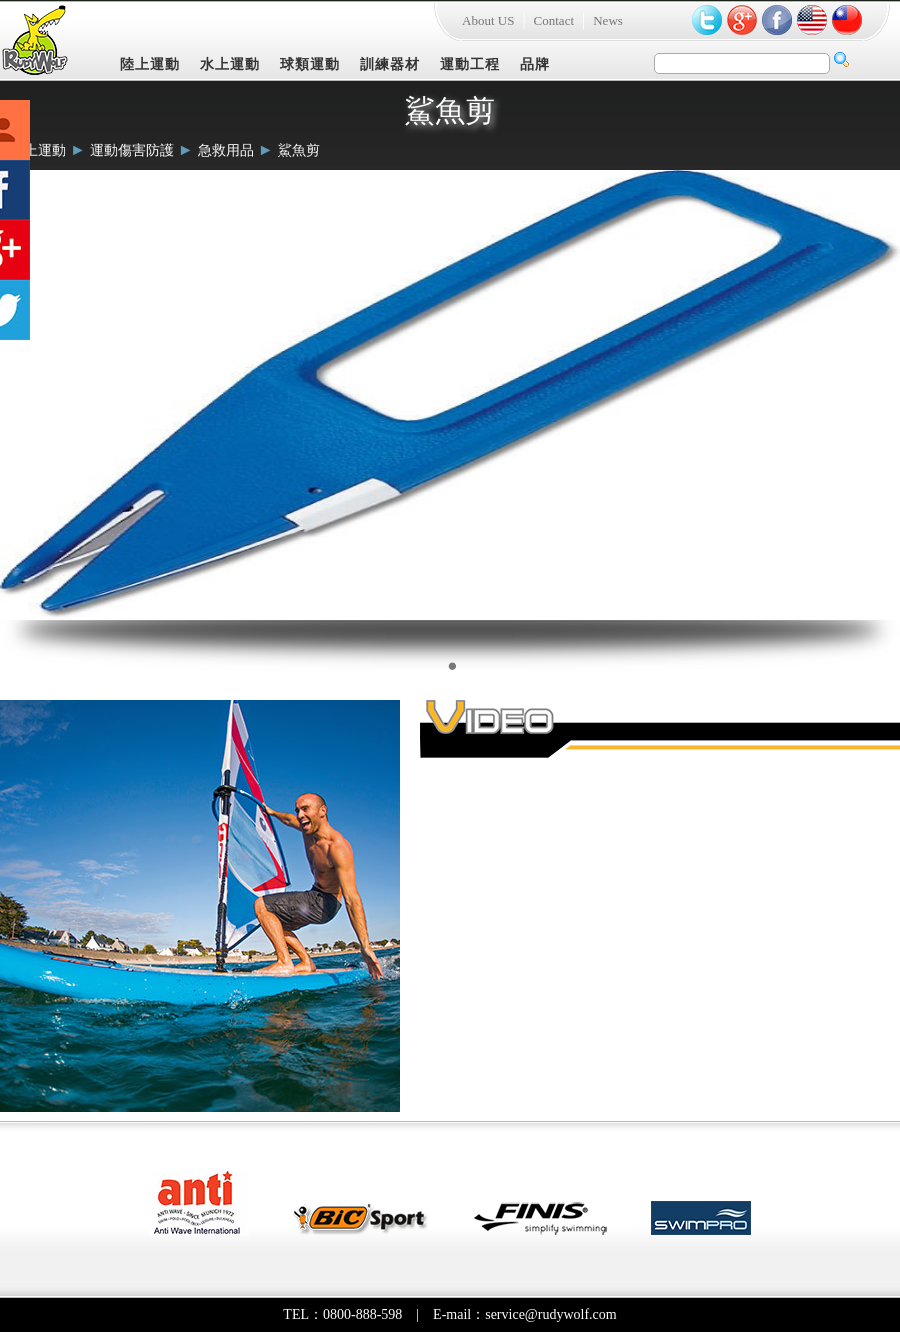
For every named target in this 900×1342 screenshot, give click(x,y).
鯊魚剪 (299, 150)
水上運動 (230, 64)
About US (488, 20)
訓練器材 (390, 64)
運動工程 (470, 64)
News (608, 20)
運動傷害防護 (132, 150)
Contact (554, 20)
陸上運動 (150, 64)
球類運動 (310, 64)
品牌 (535, 64)
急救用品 (226, 150)
